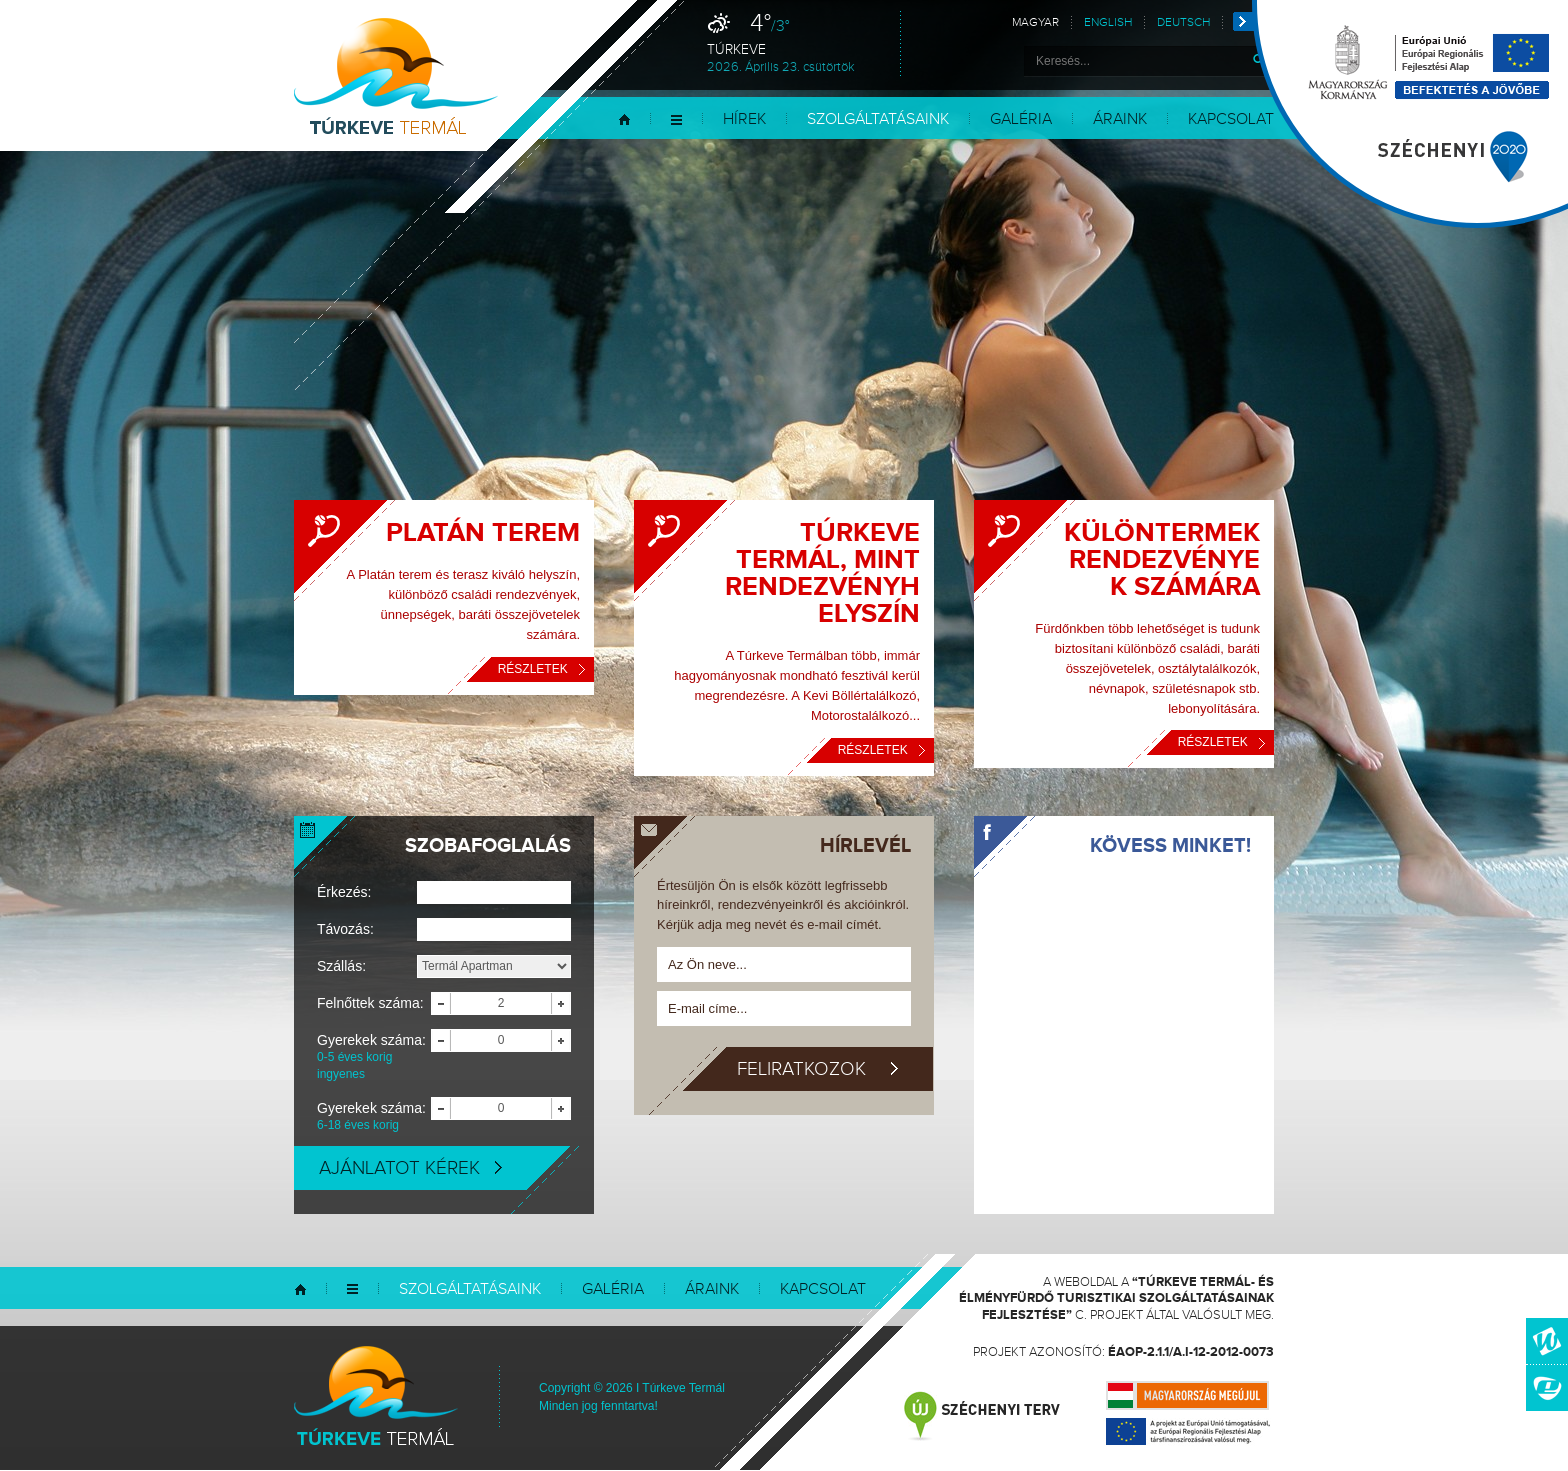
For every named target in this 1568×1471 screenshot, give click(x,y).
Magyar (1035, 22)
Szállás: (341, 966)
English (1108, 22)
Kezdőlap (624, 119)
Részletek (541, 669)
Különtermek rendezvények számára (1162, 560)
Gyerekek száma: (374, 1057)
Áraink (1120, 119)
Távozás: (345, 929)
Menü (676, 119)
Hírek (744, 119)
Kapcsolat (1231, 119)
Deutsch (1183, 22)
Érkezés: (344, 892)
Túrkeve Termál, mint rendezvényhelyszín (822, 573)
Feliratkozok (817, 1069)
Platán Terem (483, 533)
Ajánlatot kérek (410, 1168)
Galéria (1021, 119)
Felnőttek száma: (370, 1003)
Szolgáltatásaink (878, 119)
